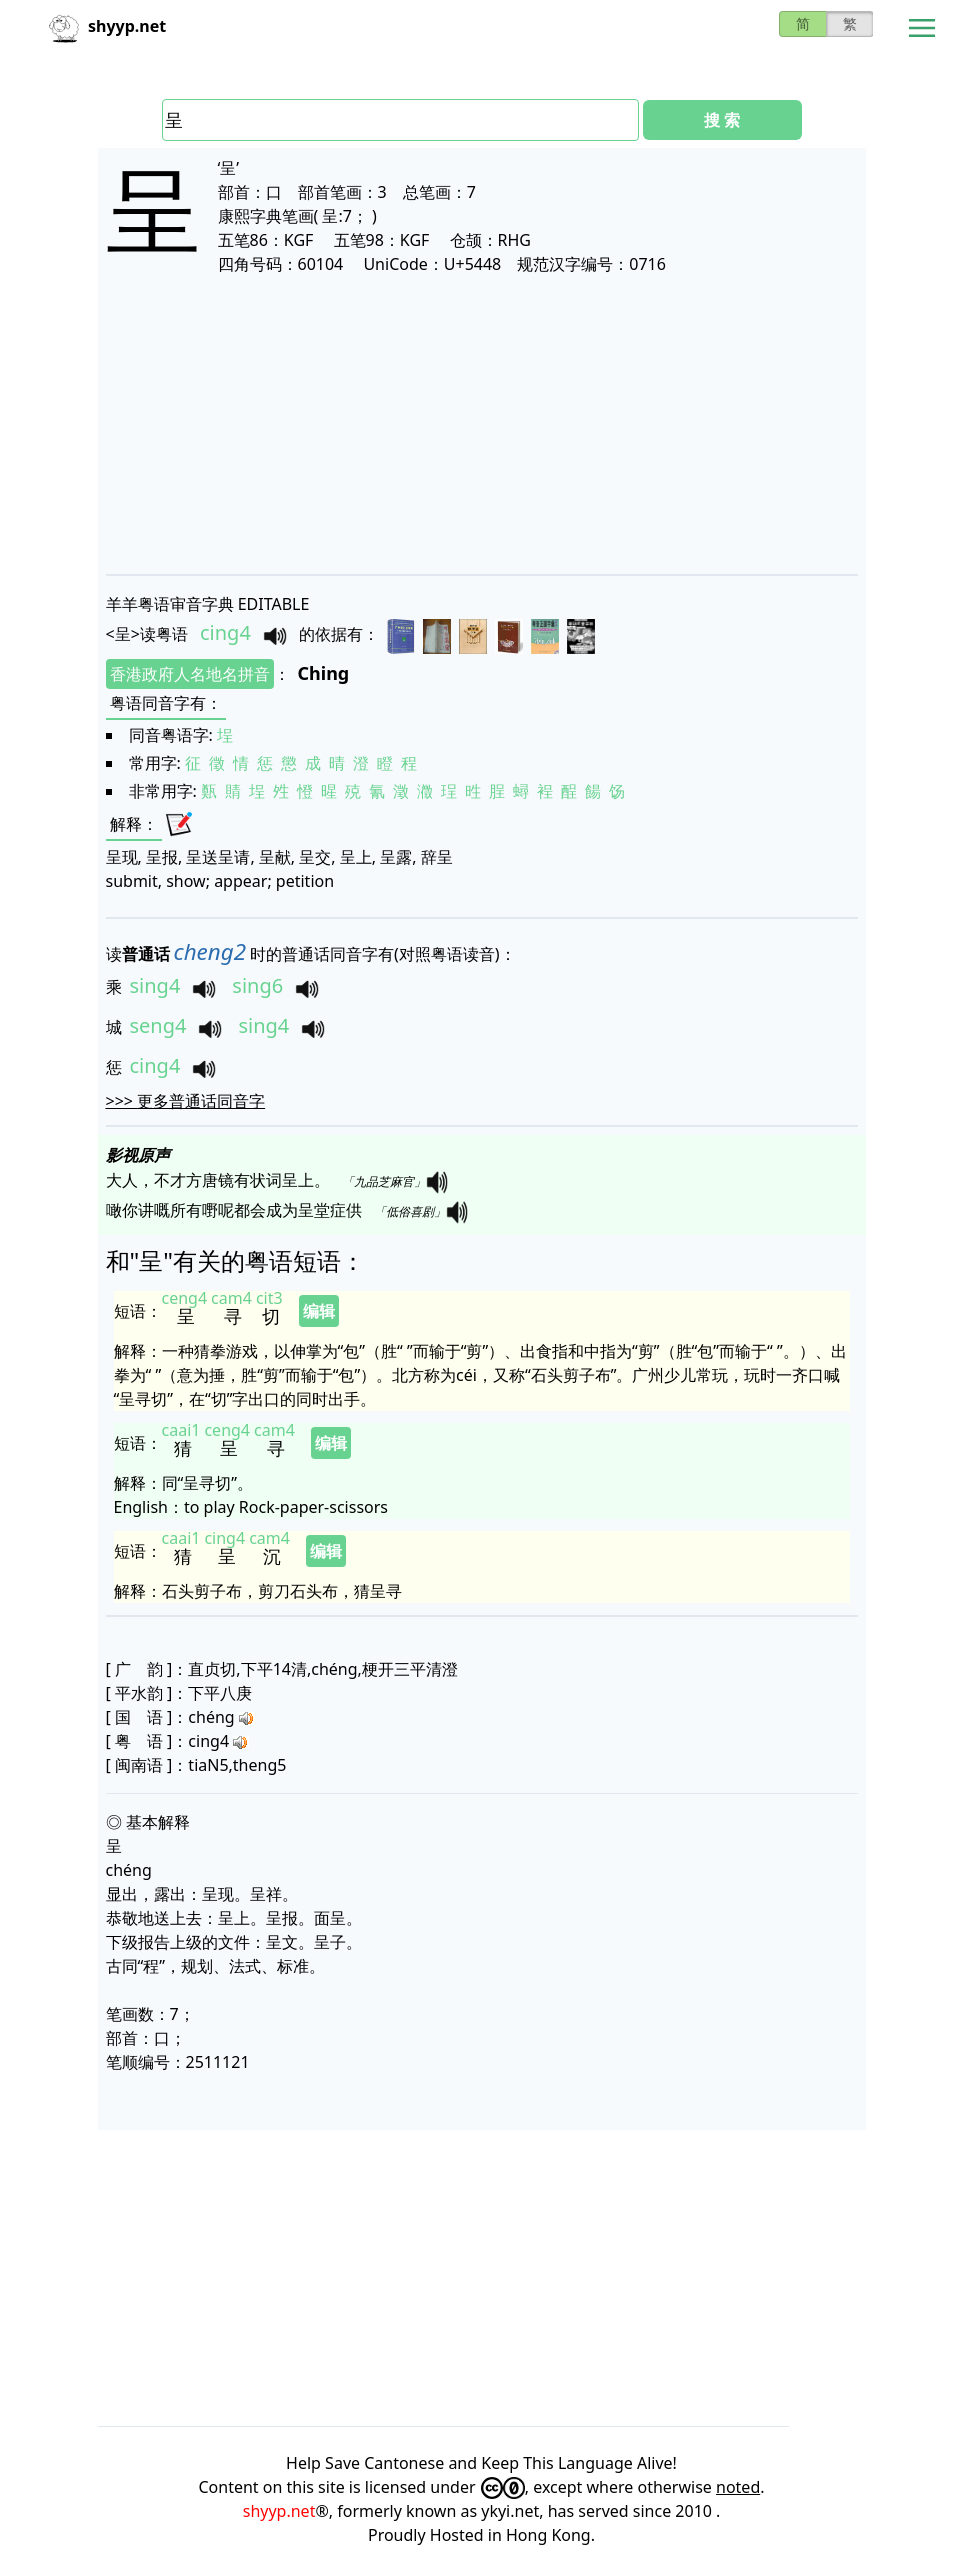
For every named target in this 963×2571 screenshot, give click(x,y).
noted (738, 2487)
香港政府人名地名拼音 (190, 674)
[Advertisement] (482, 424)
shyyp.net (279, 2511)
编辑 (319, 1311)
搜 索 (722, 120)
